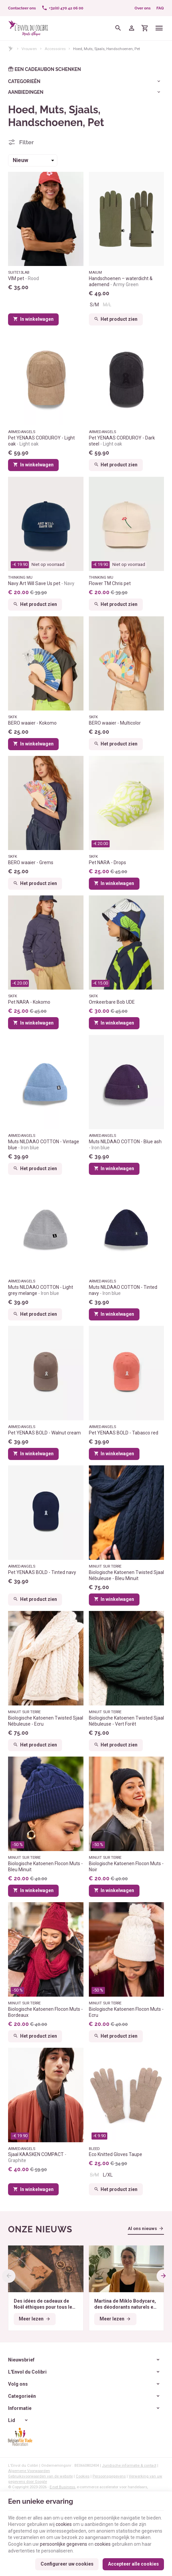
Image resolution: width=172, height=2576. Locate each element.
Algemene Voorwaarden (29, 2470)
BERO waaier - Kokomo (32, 723)
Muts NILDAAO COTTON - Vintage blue (43, 1144)
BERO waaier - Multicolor (115, 723)
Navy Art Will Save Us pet (41, 583)
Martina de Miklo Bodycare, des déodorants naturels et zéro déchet (125, 2304)
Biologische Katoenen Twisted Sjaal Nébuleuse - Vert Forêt (126, 1721)
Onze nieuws (40, 2229)
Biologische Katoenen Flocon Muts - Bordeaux (45, 2012)
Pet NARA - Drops (107, 862)
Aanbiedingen (25, 92)
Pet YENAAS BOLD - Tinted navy (42, 1572)
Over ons (142, 8)
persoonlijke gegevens (63, 2544)
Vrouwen (29, 48)
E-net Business (62, 2487)
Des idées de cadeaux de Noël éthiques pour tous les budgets (44, 2304)
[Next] (163, 2276)
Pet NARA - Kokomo (29, 1002)
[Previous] (8, 2276)
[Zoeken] (118, 28)
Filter (26, 142)
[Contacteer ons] (22, 8)
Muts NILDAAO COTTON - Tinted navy (123, 1290)
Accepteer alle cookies (133, 2564)
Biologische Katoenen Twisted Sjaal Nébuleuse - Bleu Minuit (126, 1575)
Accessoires (55, 48)
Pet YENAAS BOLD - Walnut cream (44, 1432)
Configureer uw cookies (67, 2564)
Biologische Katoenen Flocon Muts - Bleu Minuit (45, 1866)
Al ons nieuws (142, 2228)
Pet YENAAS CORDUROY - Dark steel (122, 441)
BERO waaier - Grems (30, 862)
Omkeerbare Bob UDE (112, 1002)
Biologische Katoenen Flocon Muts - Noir (126, 1866)
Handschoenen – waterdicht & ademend (121, 281)
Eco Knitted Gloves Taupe (115, 2154)
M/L (107, 304)
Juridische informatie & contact (129, 2465)
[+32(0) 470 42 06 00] (62, 8)
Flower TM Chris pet (110, 583)
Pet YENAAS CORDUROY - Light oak (41, 441)
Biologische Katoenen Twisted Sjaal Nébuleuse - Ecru (45, 1721)
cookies (64, 2524)
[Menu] (159, 28)
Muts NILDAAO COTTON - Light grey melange (40, 1290)
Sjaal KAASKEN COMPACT (37, 2157)
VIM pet (23, 278)
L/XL (108, 2175)
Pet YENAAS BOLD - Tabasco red (123, 1432)
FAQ (160, 8)
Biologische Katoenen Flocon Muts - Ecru (126, 2012)
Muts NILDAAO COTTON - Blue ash (125, 1144)
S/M (94, 304)
